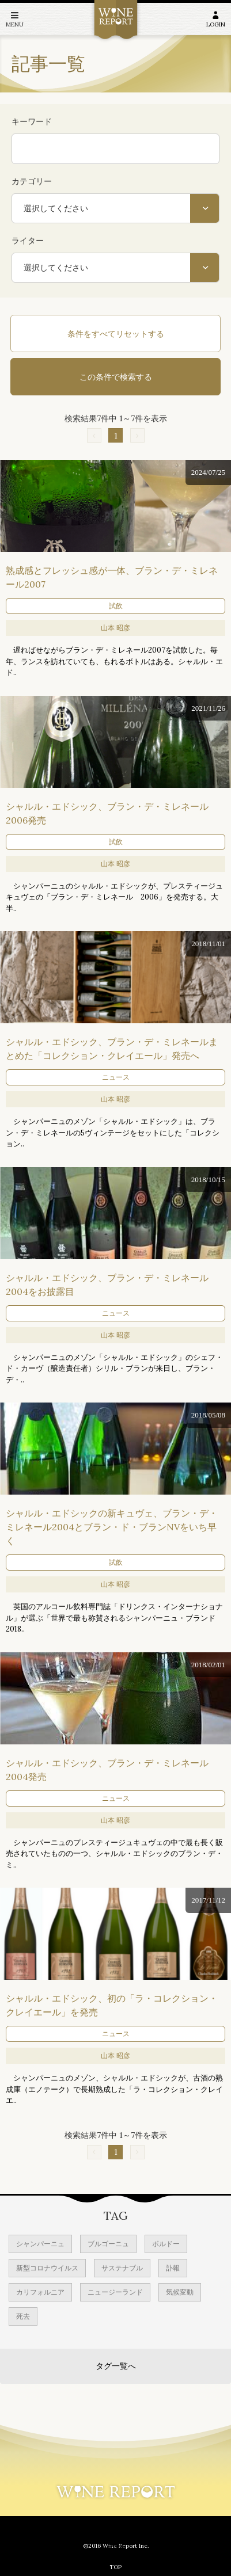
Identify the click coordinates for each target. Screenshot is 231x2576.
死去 (23, 2316)
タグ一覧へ (116, 2366)
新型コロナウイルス (47, 2267)
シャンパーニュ (40, 2243)
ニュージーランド (115, 2292)
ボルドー (166, 2243)
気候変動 (180, 2292)
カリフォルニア (40, 2292)
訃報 (173, 2267)
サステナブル (122, 2267)
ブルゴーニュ (108, 2243)
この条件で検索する (115, 377)
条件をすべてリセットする (115, 334)
